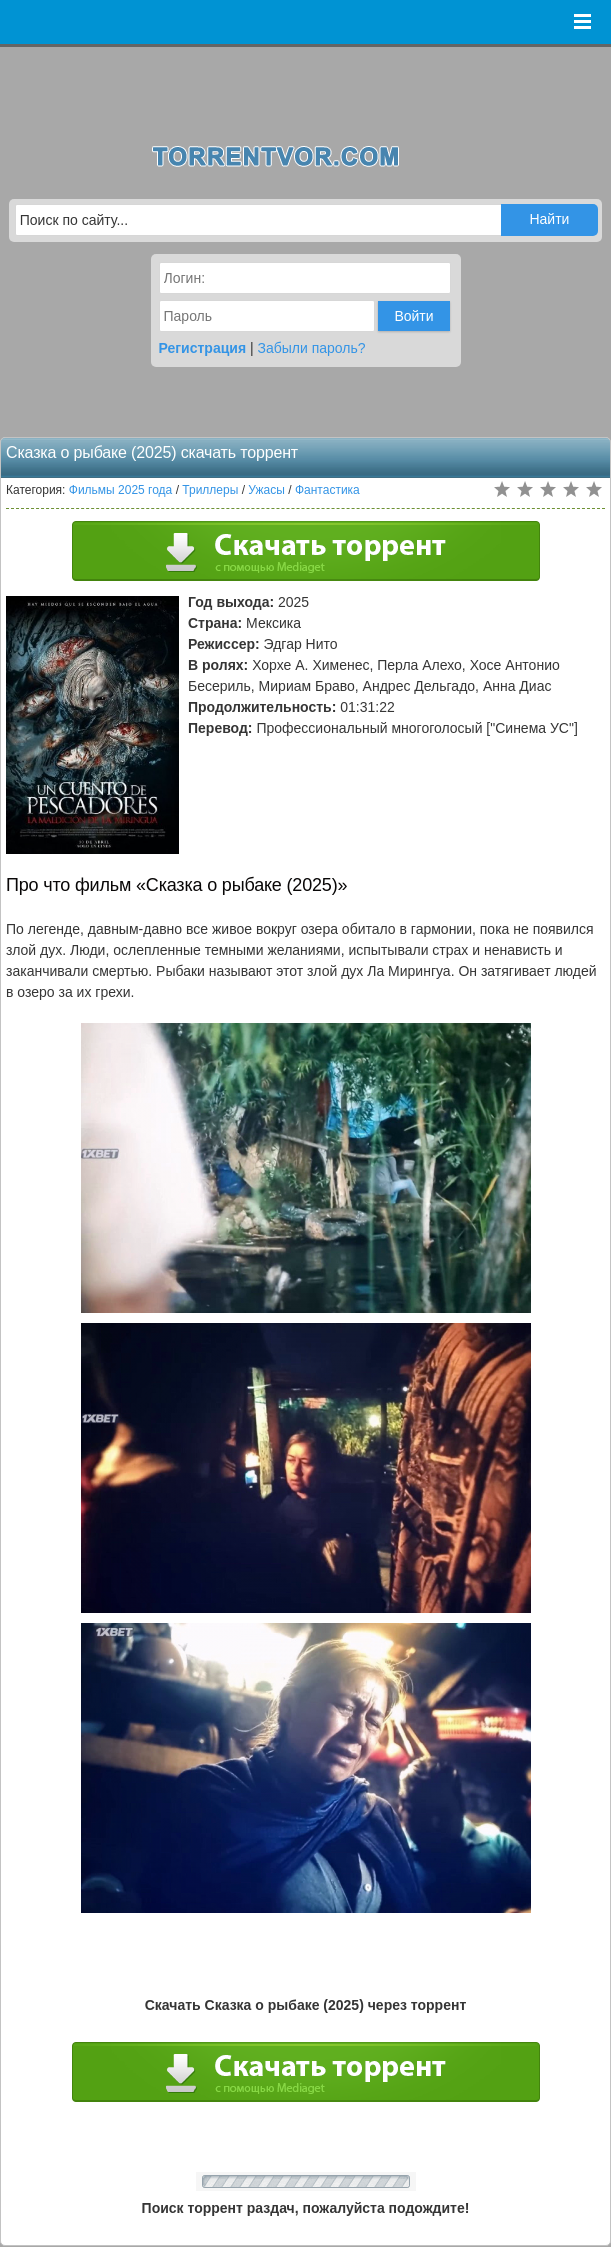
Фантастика (327, 490)
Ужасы (266, 490)
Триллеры (210, 490)
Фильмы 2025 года (121, 490)
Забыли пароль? (312, 348)
